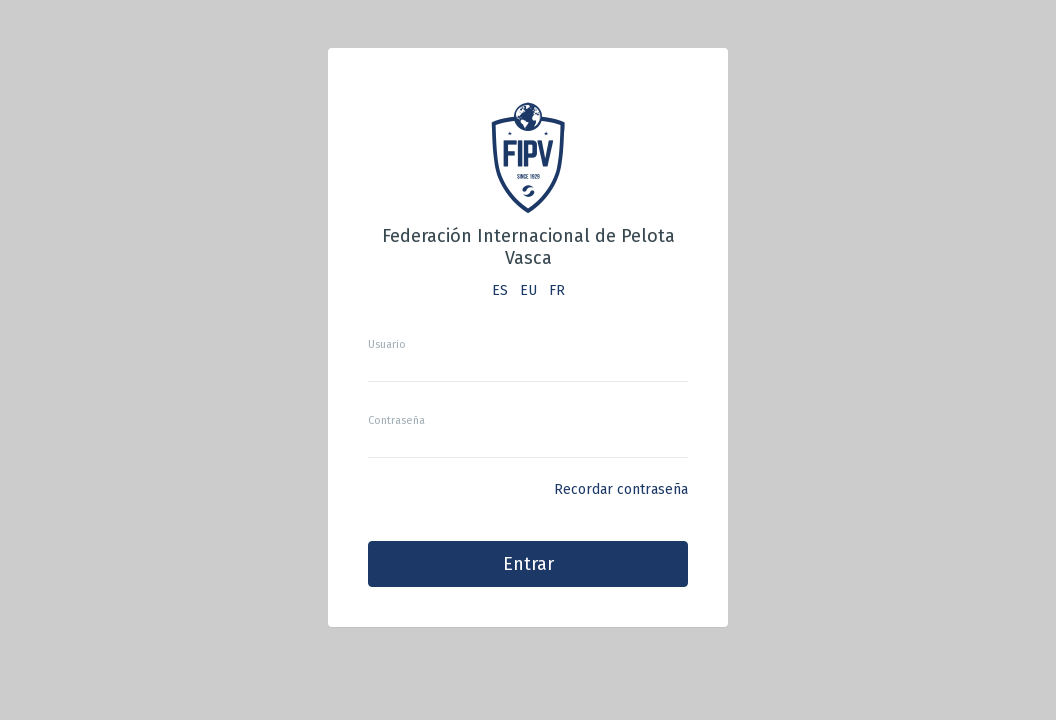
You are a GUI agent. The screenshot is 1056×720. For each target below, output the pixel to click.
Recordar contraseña (621, 489)
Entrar (528, 564)
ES (500, 290)
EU (528, 290)
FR (557, 290)
